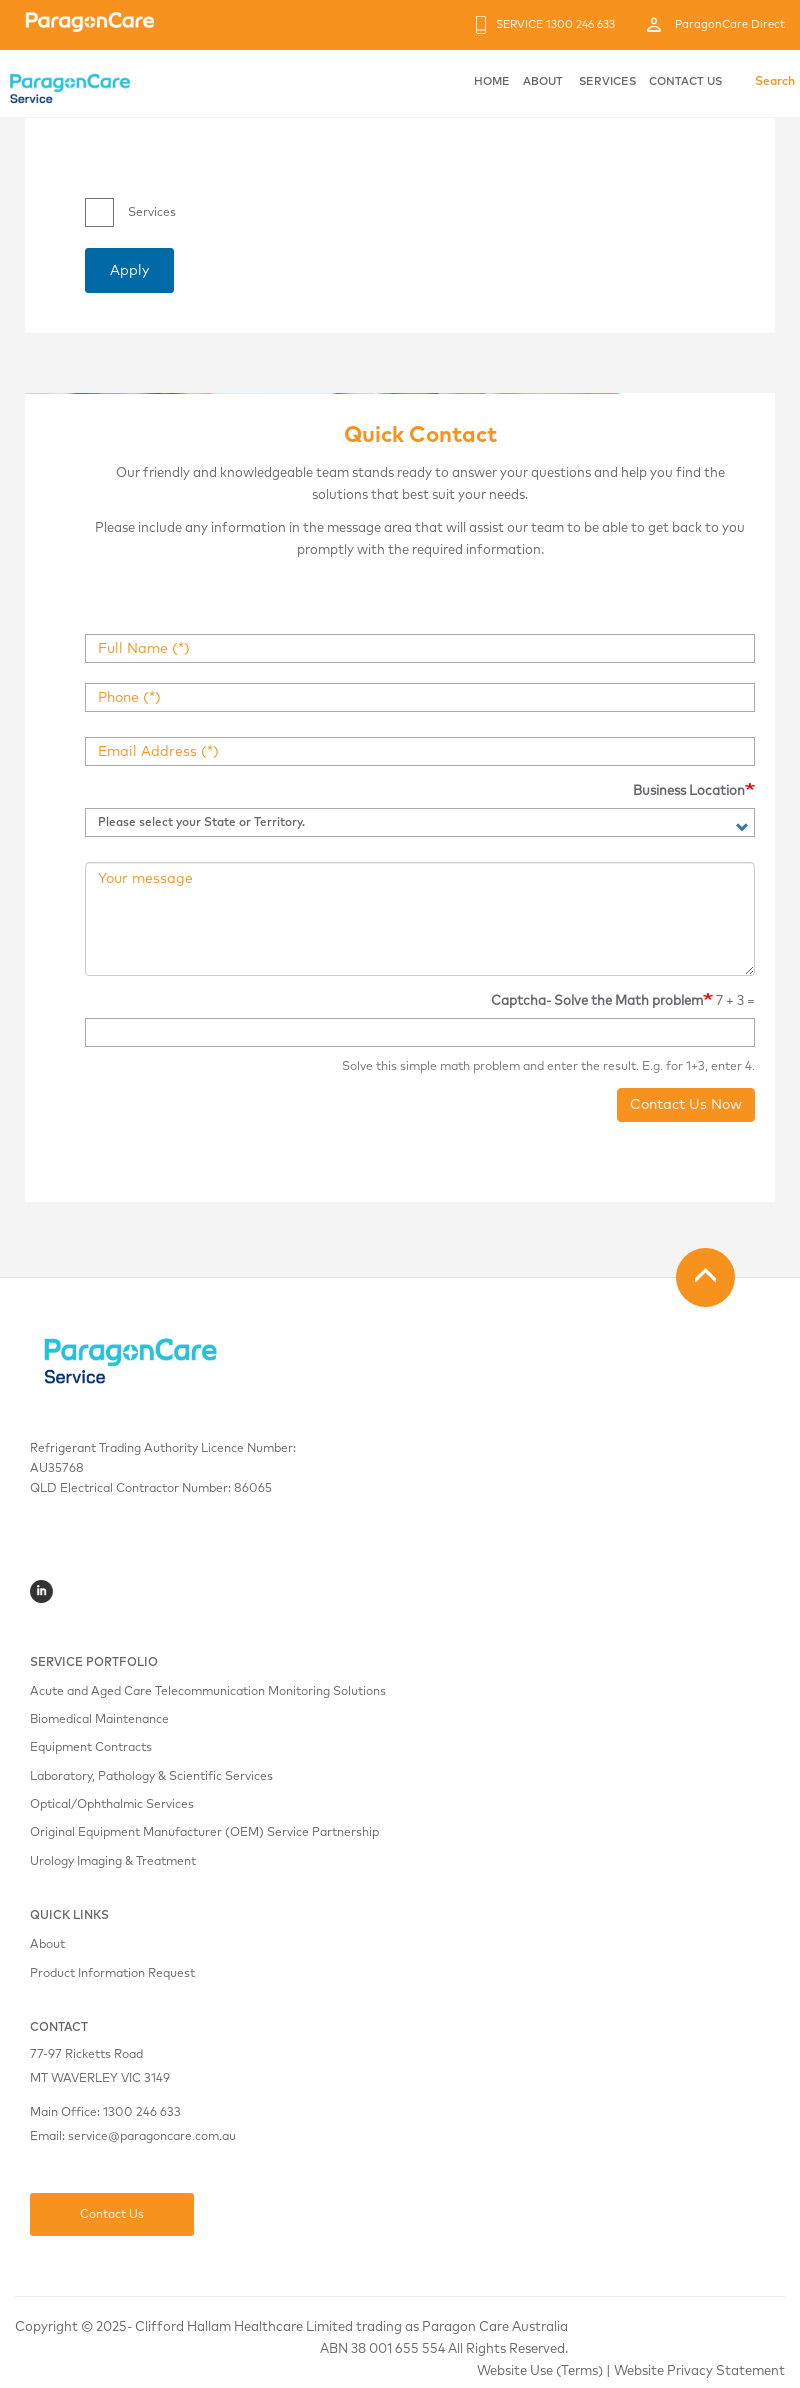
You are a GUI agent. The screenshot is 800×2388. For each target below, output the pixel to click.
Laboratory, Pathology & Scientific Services (151, 1777)
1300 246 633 (142, 2113)
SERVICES (607, 81)
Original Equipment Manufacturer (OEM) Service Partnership (204, 1833)
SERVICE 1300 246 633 (555, 24)
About (47, 1945)
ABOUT (543, 81)
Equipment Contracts (91, 1748)
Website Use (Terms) (540, 2371)
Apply (129, 271)
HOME (492, 81)
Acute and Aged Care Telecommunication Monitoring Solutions (208, 1692)
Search (775, 82)
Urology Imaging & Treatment (113, 1862)
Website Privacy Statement (699, 2371)
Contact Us (112, 2214)
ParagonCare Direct (730, 24)
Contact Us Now (686, 1105)
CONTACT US (685, 81)
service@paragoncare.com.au (152, 2137)
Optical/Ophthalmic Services (112, 1805)
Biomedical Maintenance (99, 1720)
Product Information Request (112, 1974)
